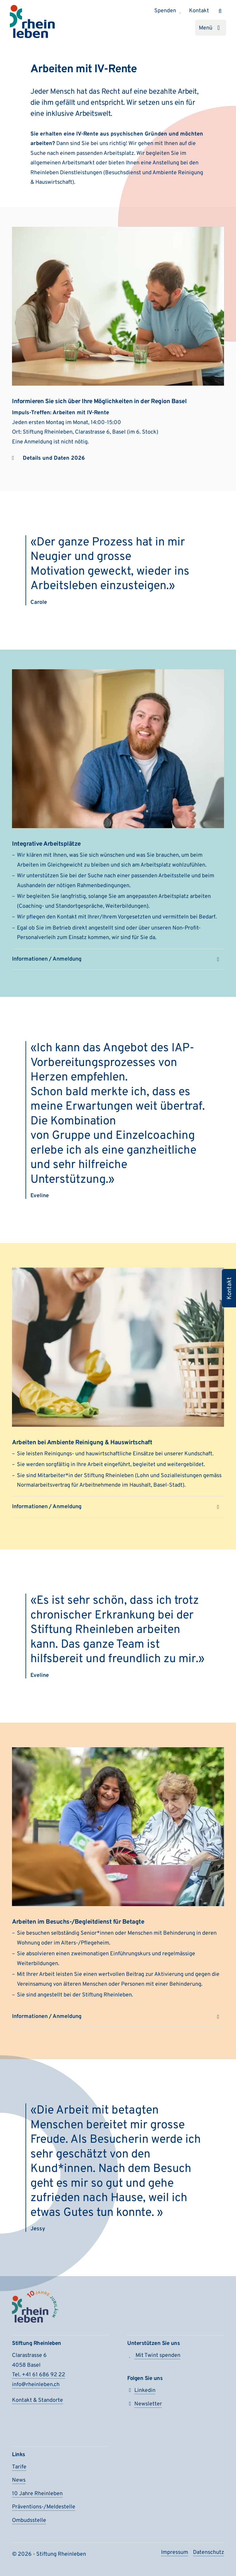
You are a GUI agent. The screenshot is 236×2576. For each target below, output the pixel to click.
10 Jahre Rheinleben (37, 2493)
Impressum (174, 2552)
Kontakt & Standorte (37, 2400)
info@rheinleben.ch (36, 2384)
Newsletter (144, 2404)
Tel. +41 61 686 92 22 (38, 2374)
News (19, 2480)
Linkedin (141, 2390)
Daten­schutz (208, 2552)
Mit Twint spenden (153, 2355)
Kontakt (199, 10)
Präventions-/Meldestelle (43, 2507)
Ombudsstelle (29, 2520)
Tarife (19, 2467)
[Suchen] (220, 11)
